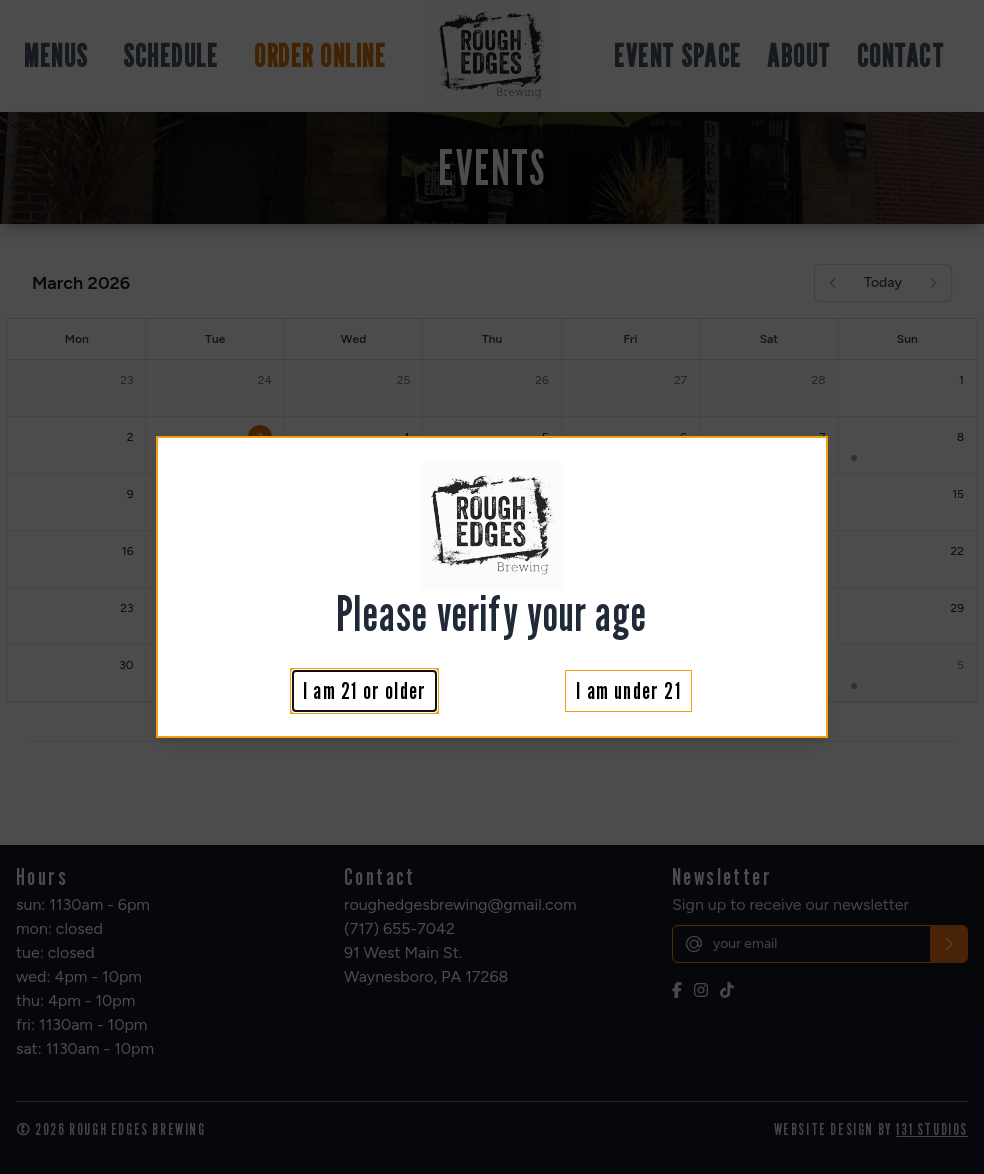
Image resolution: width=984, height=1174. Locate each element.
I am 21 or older (364, 690)
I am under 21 (628, 690)
